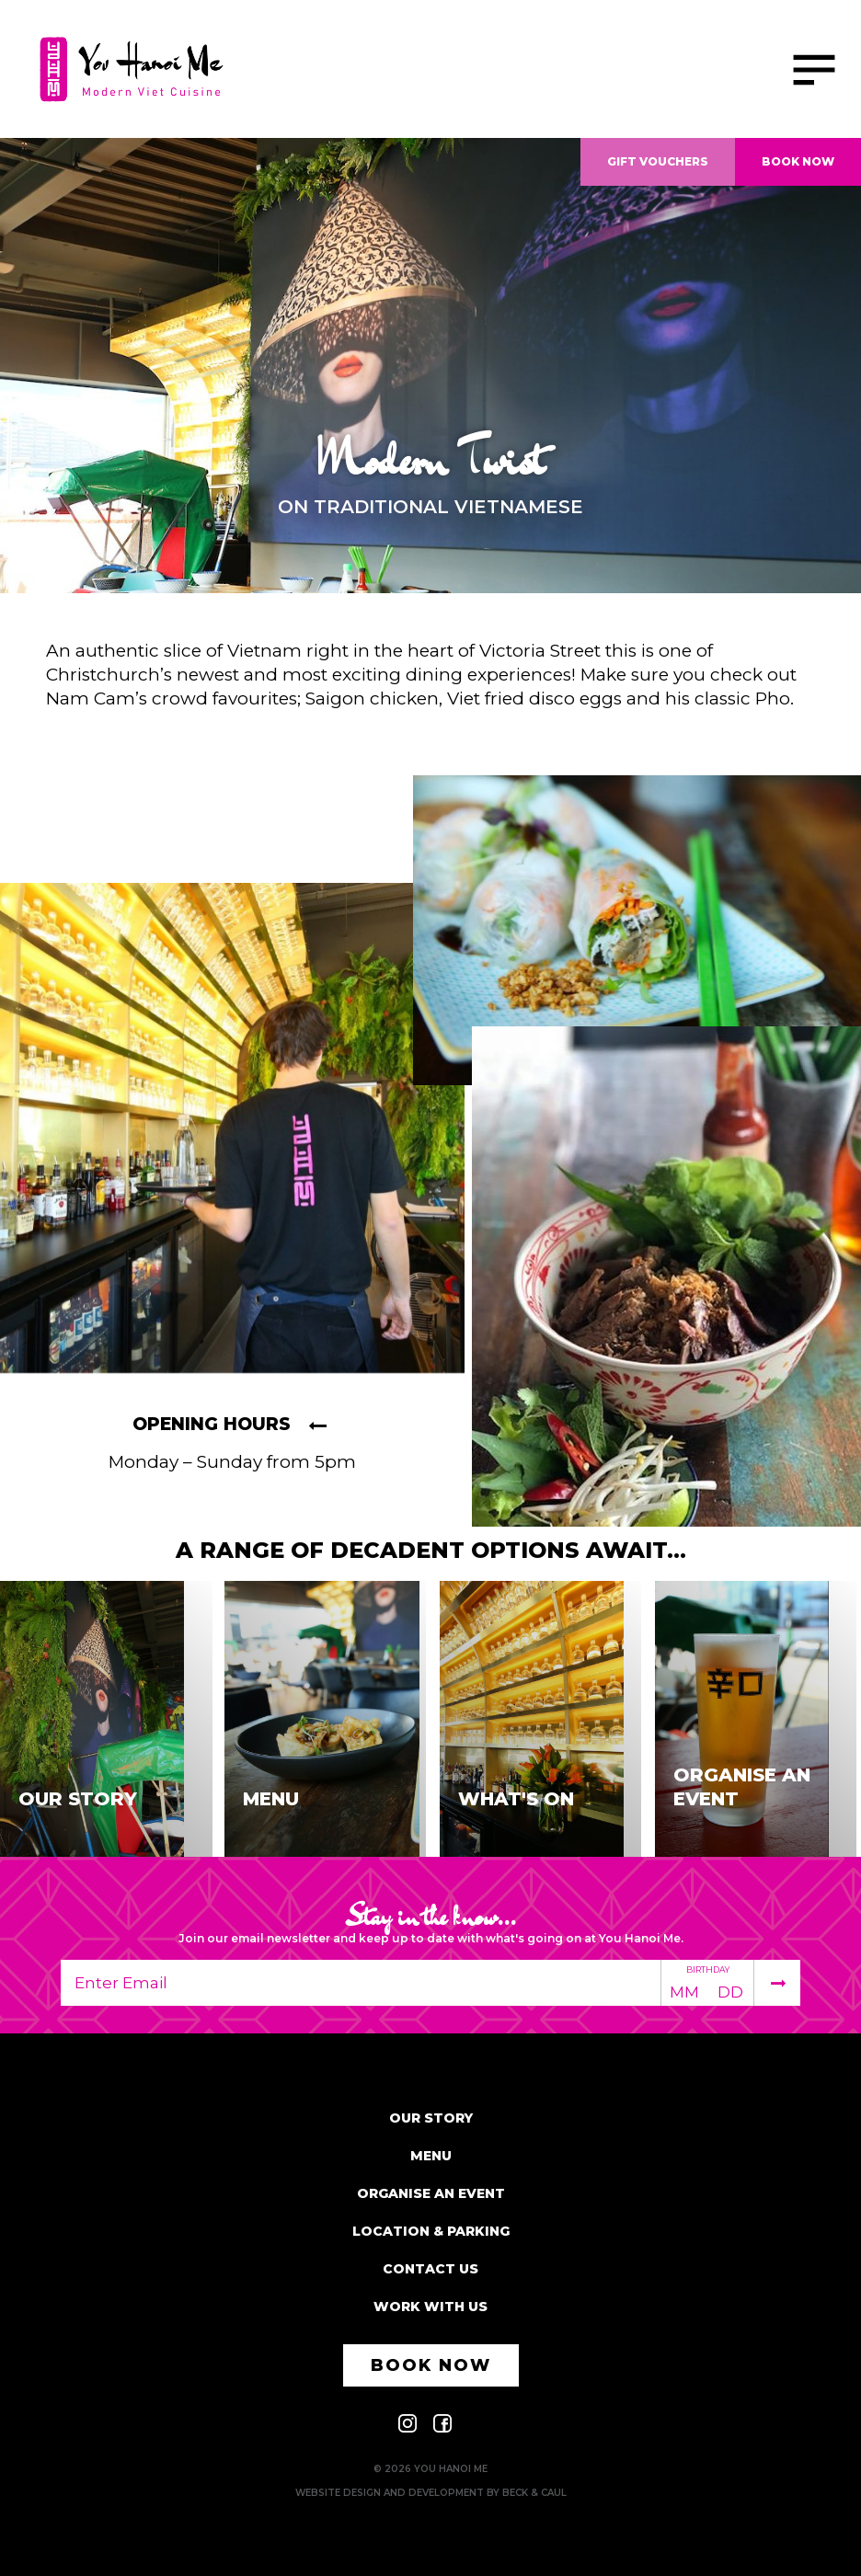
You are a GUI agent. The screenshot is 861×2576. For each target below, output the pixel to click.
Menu (431, 2155)
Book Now (798, 161)
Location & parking (431, 2231)
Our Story (431, 2118)
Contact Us (430, 2269)
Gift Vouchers (657, 161)
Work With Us (430, 2306)
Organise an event (431, 2193)
